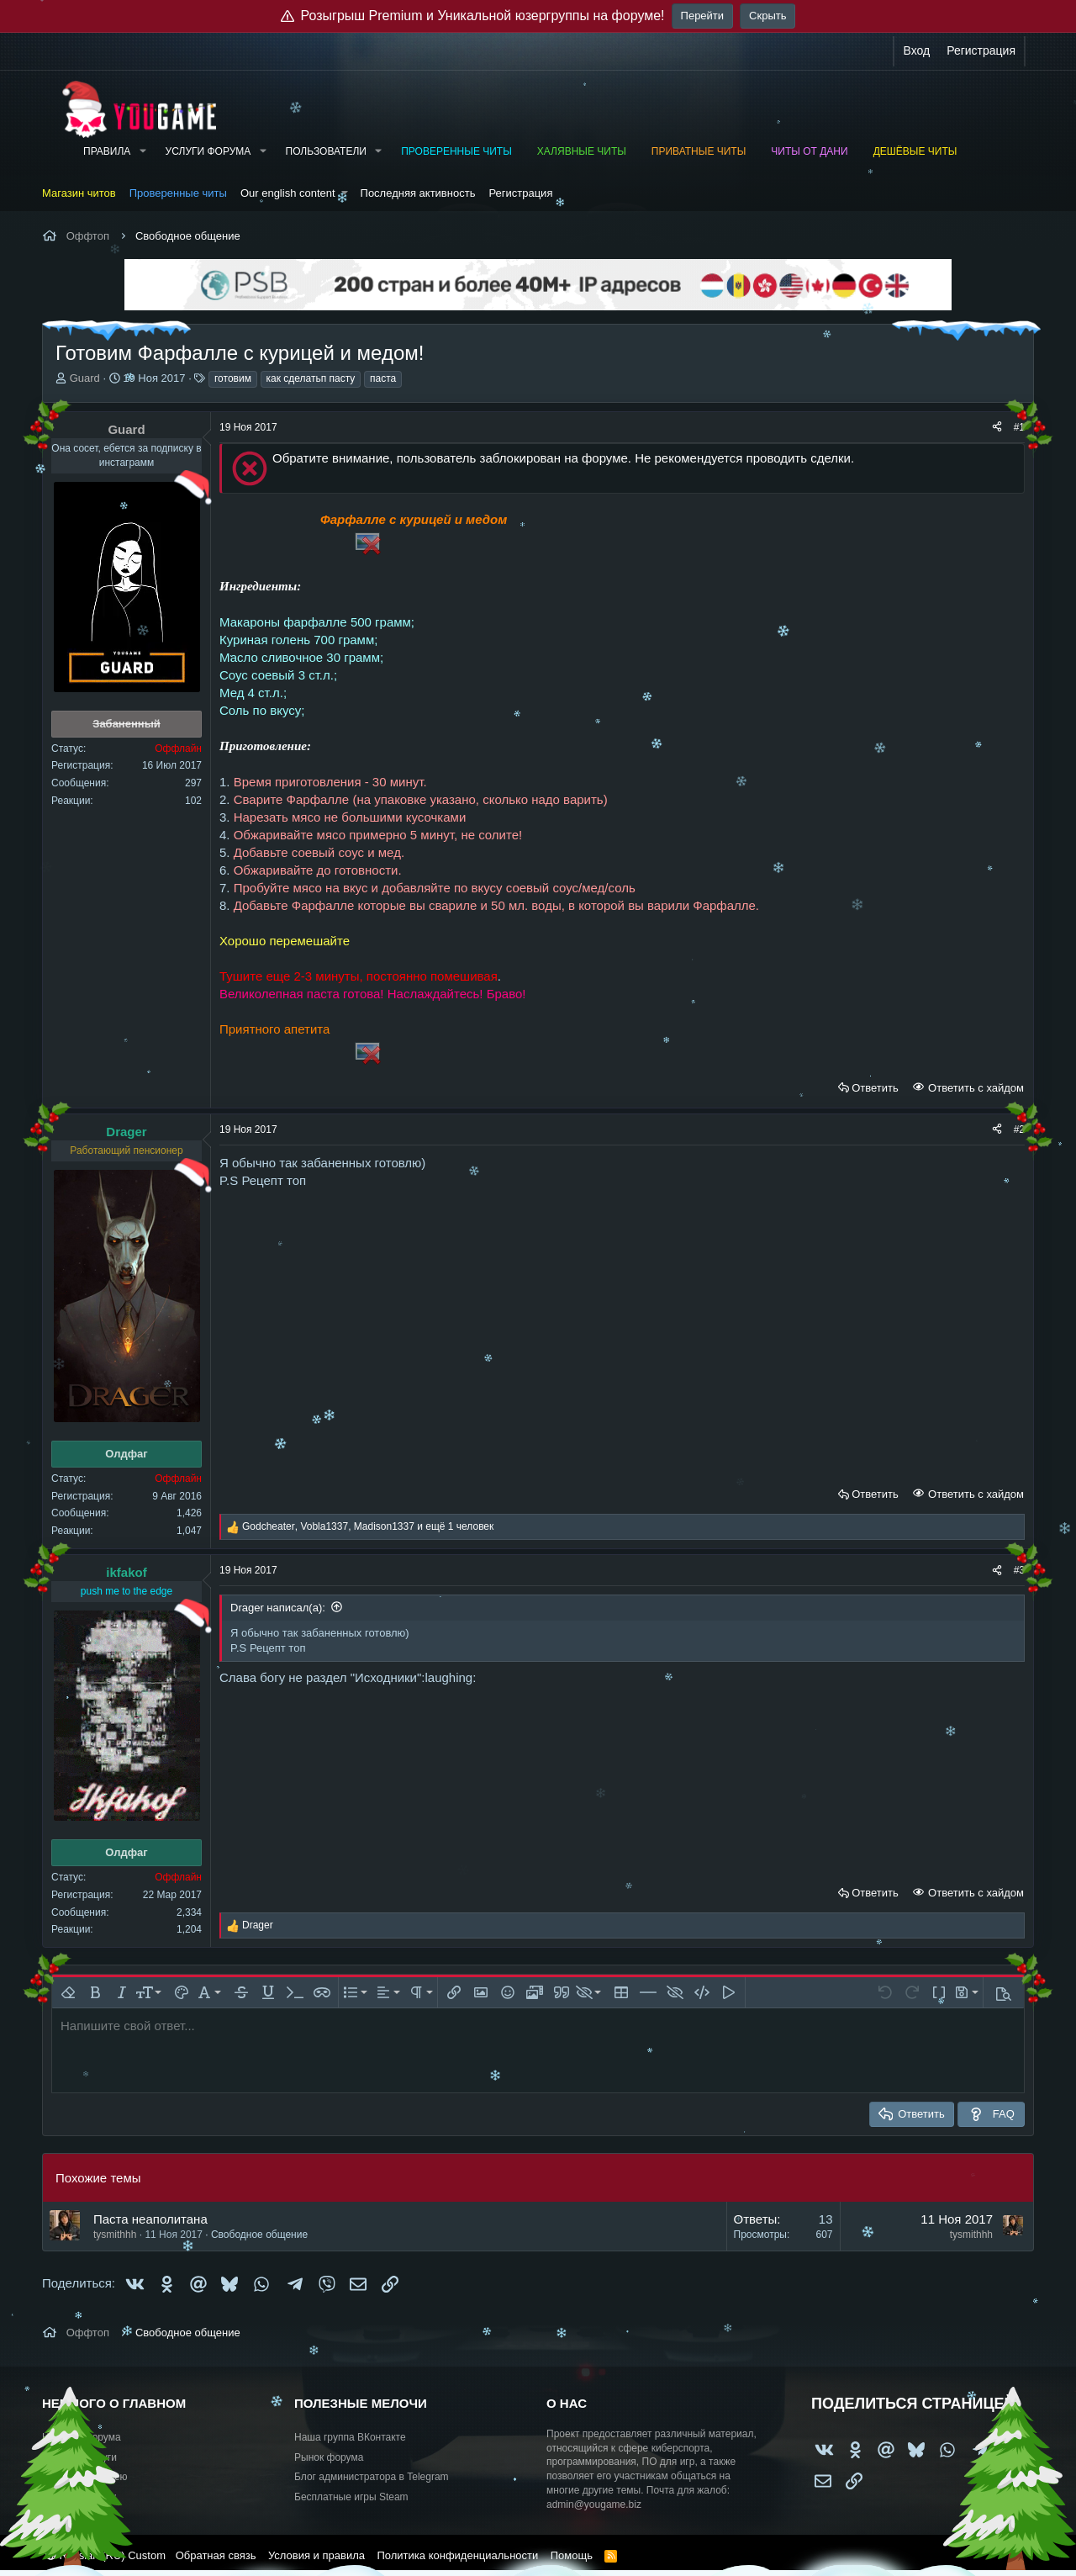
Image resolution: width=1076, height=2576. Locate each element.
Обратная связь (216, 2555)
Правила (106, 151)
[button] (142, 152)
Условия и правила (316, 2555)
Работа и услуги (79, 2457)
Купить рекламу (79, 2497)
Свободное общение (259, 2234)
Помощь (572, 2555)
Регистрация (520, 193)
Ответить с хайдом (974, 1088)
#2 (1019, 1129)
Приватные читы (698, 151)
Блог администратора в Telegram (371, 2477)
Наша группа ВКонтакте (350, 2437)
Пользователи (326, 151)
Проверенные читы (456, 151)
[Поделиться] (997, 427)
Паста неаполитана (150, 2219)
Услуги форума (208, 151)
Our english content (287, 193)
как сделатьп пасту (311, 378)
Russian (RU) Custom (105, 2555)
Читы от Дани (809, 151)
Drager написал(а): (277, 1607)
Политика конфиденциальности (457, 2555)
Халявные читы (581, 151)
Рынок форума (328, 2457)
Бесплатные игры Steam (351, 2497)
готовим (232, 378)
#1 (1019, 427)
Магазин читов (79, 193)
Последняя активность (418, 193)
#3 (1019, 1570)
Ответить (875, 1088)
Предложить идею (85, 2477)
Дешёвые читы (915, 151)
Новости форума (81, 2437)
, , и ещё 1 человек (367, 1526)
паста (383, 378)
